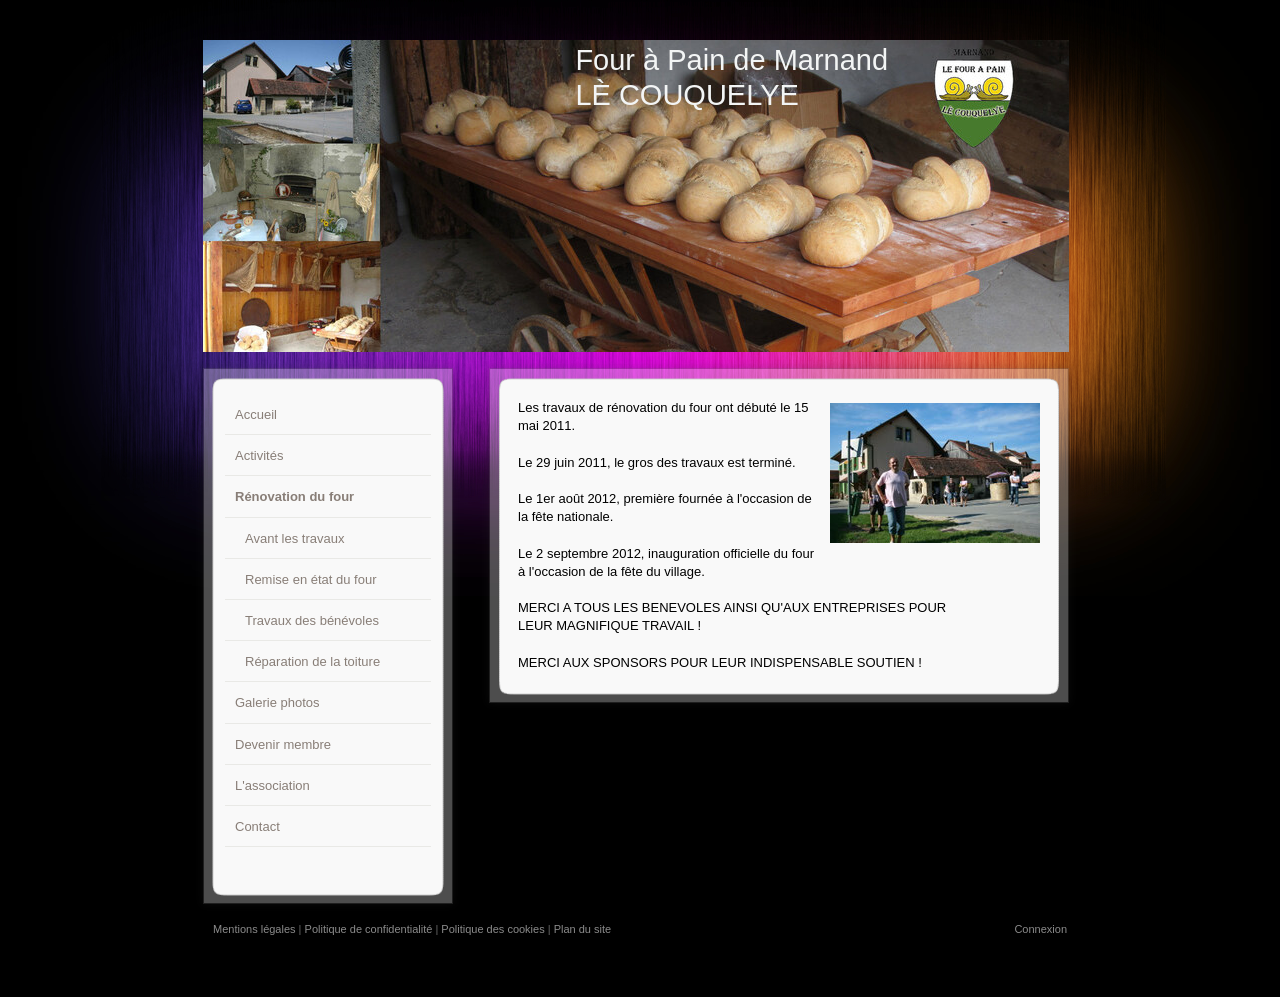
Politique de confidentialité (369, 929)
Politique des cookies (492, 929)
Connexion (1040, 929)
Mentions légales (254, 929)
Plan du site (582, 929)
